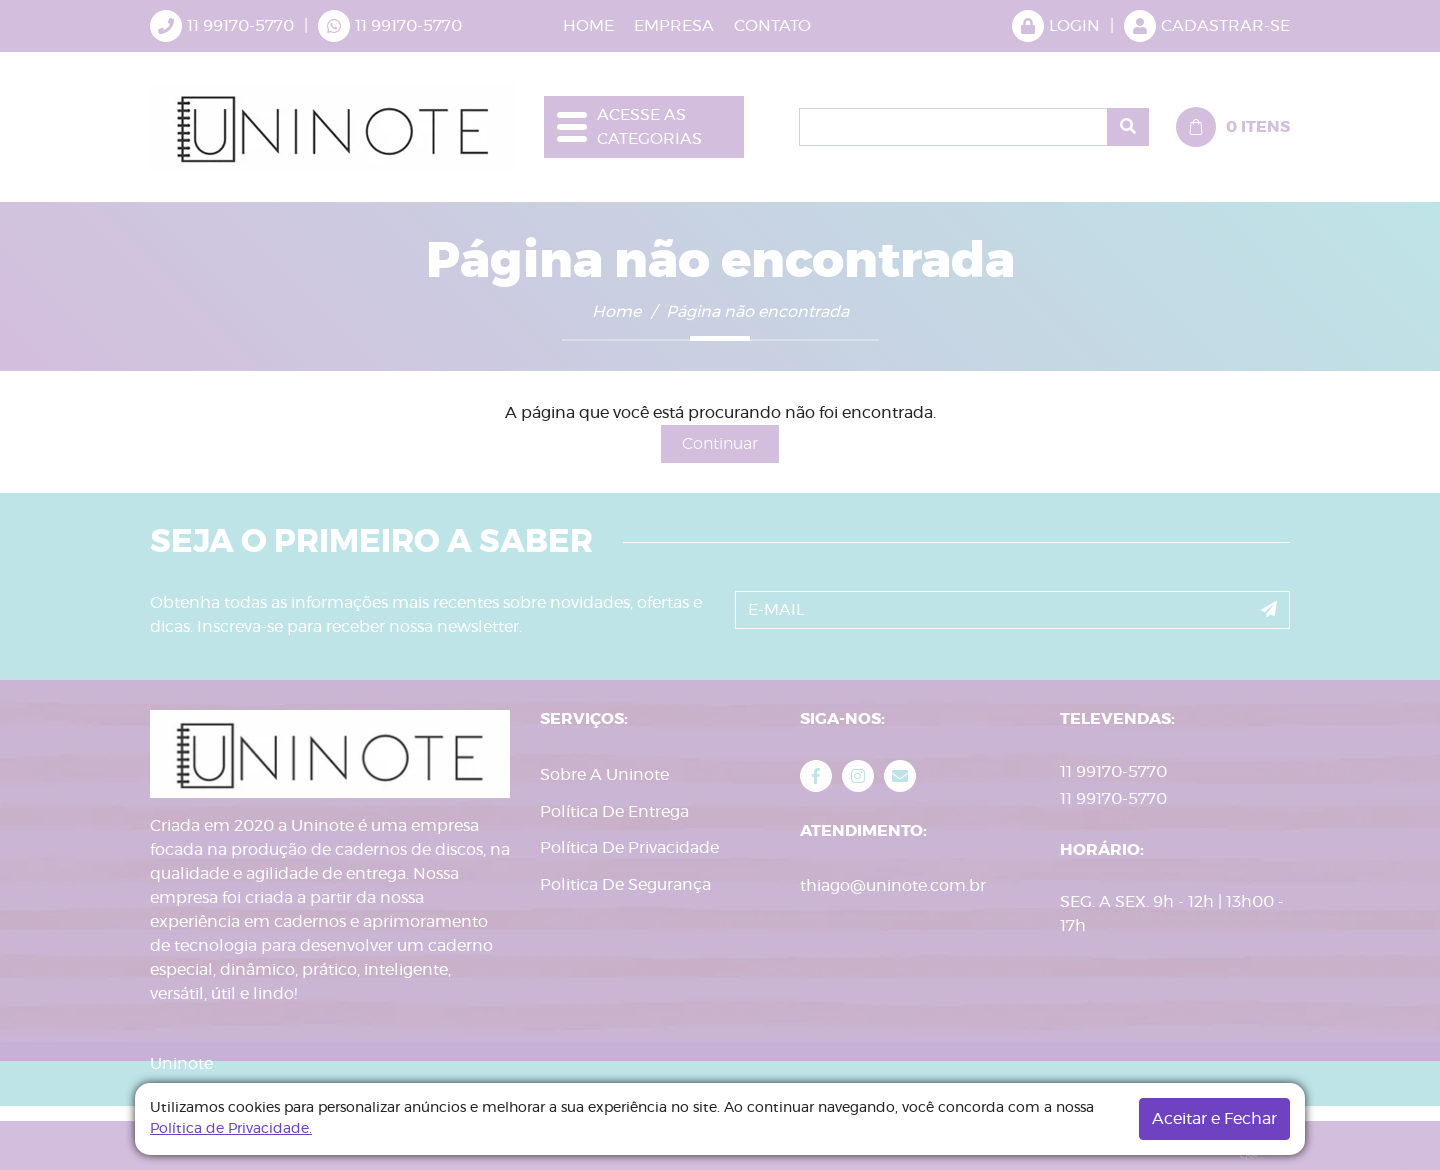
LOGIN (1056, 26)
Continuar (720, 444)
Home (616, 312)
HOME (588, 26)
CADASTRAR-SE (1207, 26)
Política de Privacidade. (231, 1129)
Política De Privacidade (629, 848)
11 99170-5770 (408, 26)
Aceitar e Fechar (1214, 1119)
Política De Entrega (614, 812)
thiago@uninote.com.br (893, 886)
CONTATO (772, 26)
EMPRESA (674, 26)
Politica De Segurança (625, 885)
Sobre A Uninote (604, 775)
